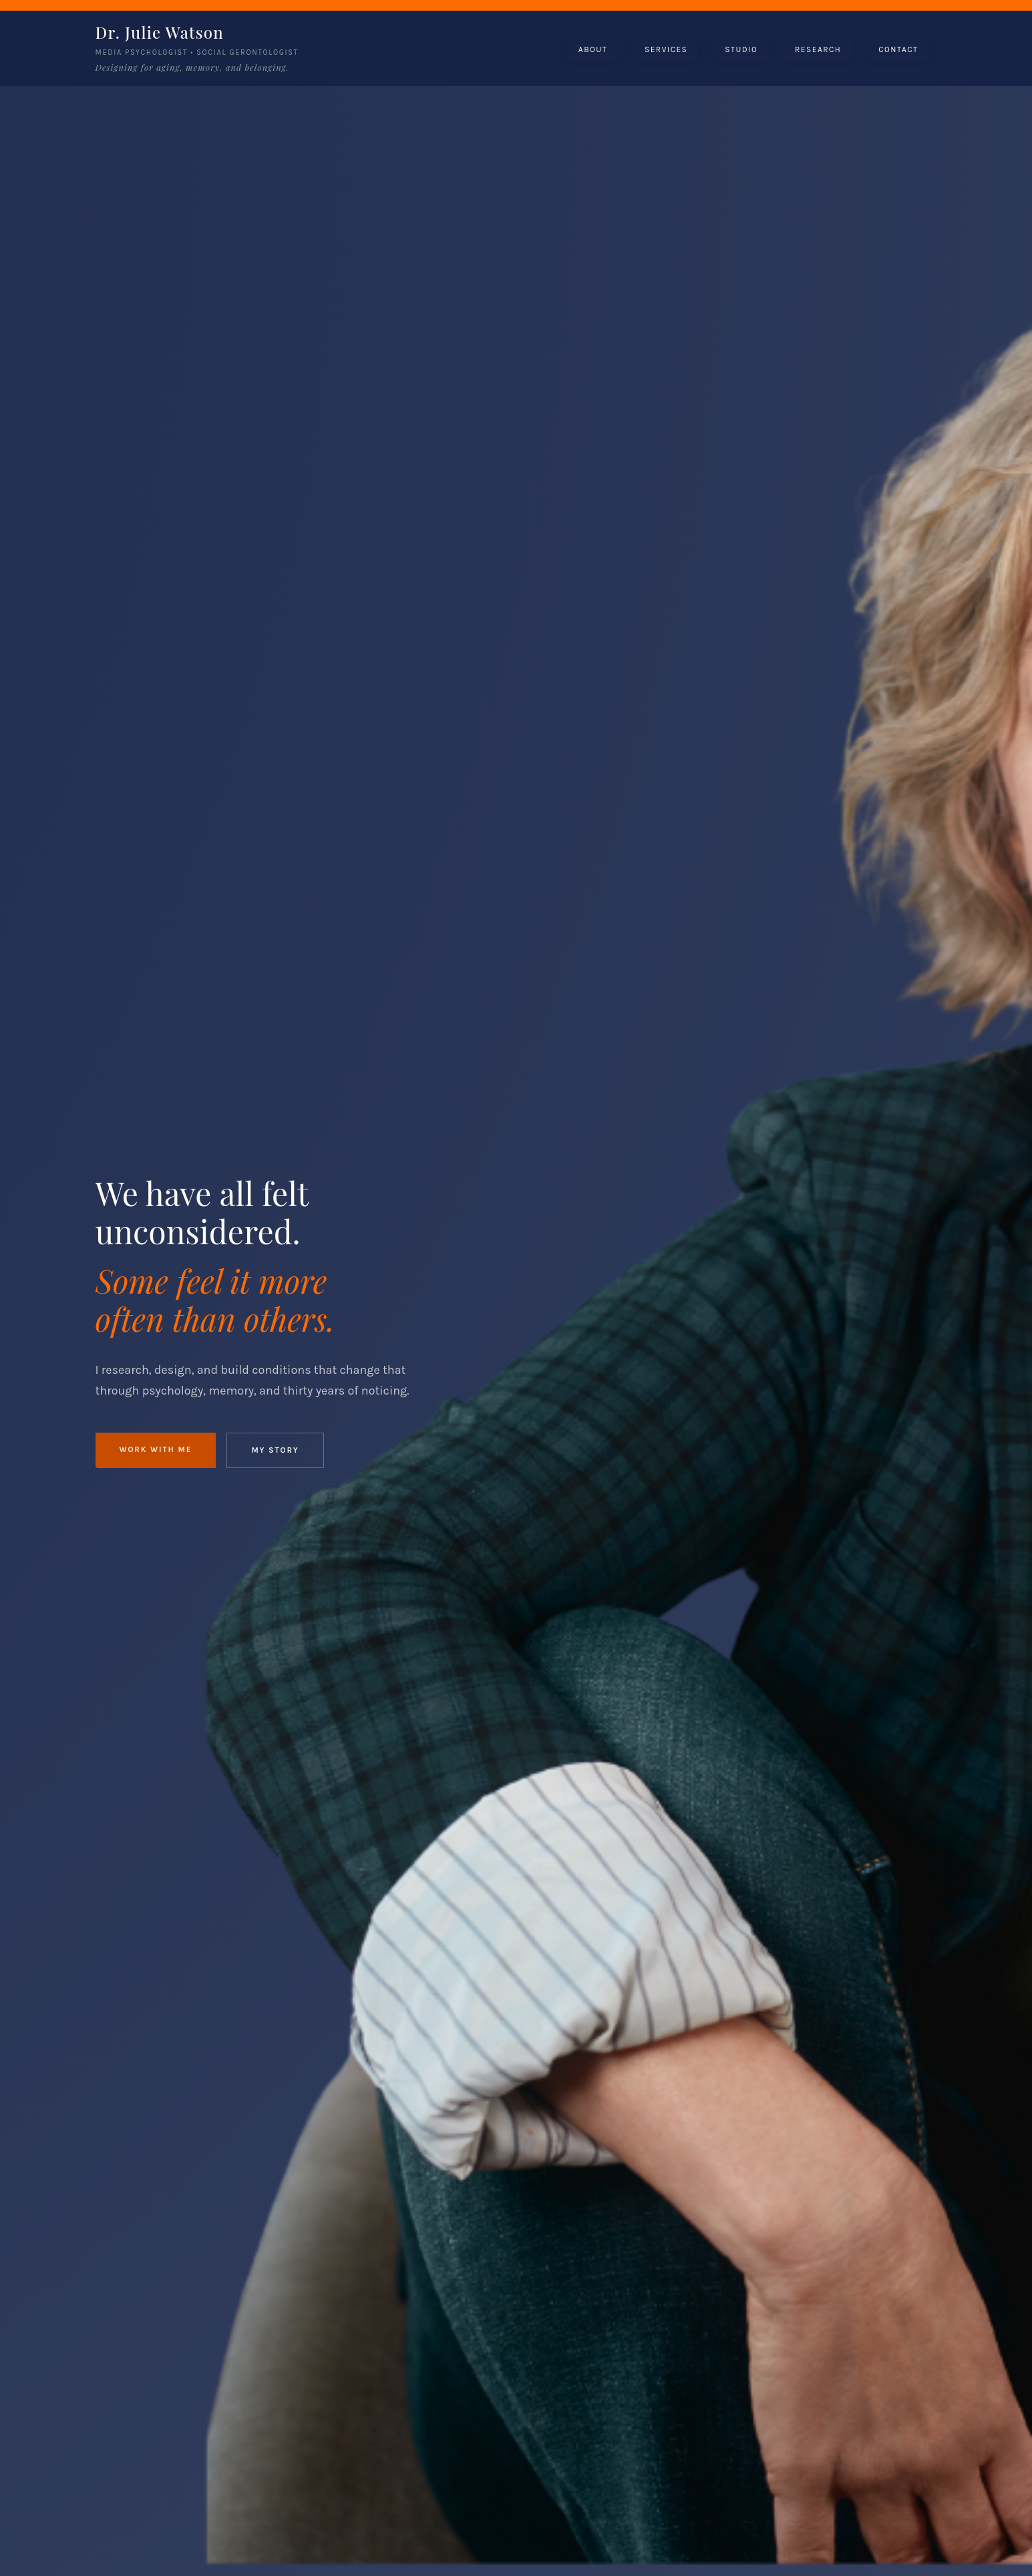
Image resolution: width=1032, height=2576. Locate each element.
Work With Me (156, 1449)
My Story (275, 1450)
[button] (592, 49)
